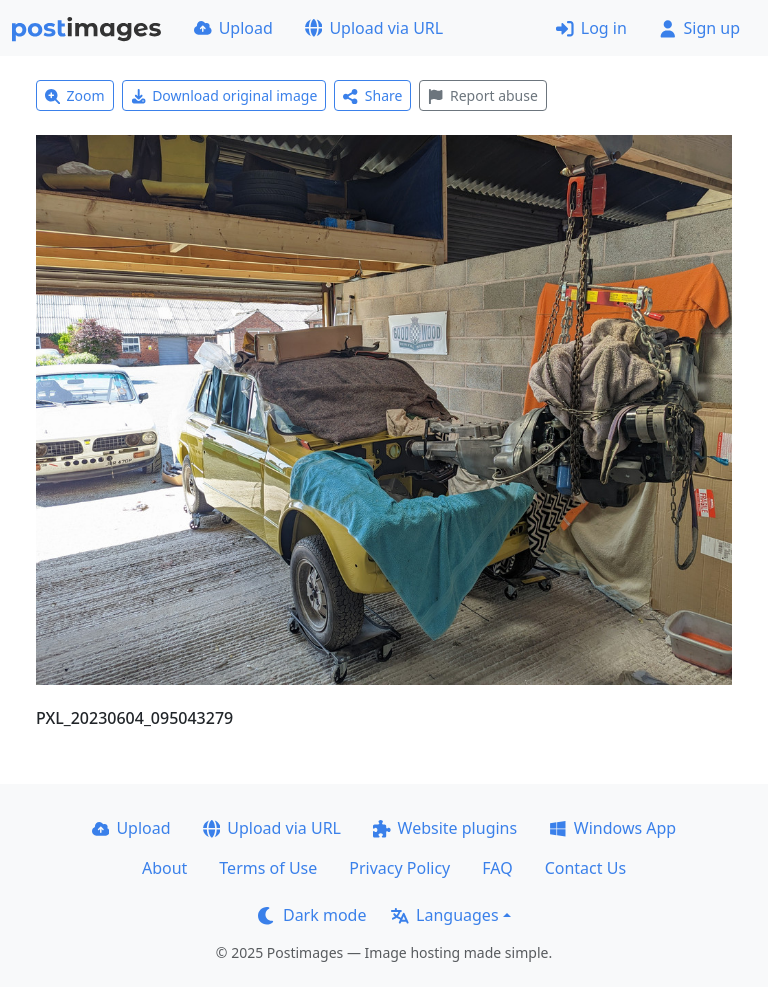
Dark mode (312, 915)
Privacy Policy (399, 868)
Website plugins (445, 828)
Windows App (612, 828)
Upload (233, 28)
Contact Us (585, 868)
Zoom (75, 95)
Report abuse (482, 95)
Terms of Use (268, 868)
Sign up (699, 28)
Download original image (224, 95)
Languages (444, 915)
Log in (591, 28)
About (164, 868)
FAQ (497, 868)
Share (372, 95)
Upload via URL (374, 28)
